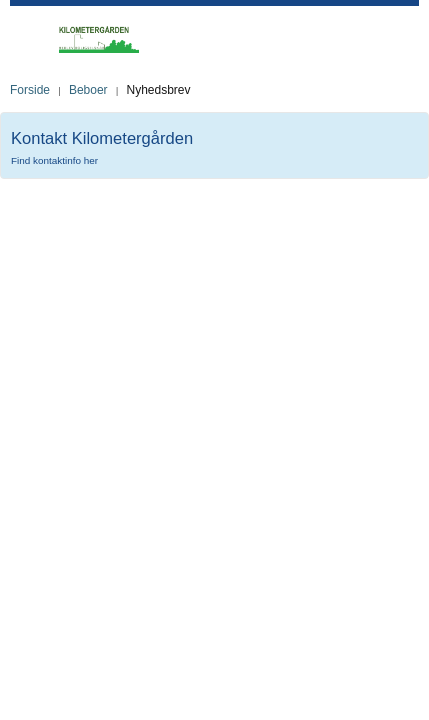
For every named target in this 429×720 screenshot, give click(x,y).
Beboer (88, 90)
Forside (30, 90)
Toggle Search (410, 39)
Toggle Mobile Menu (29, 34)
